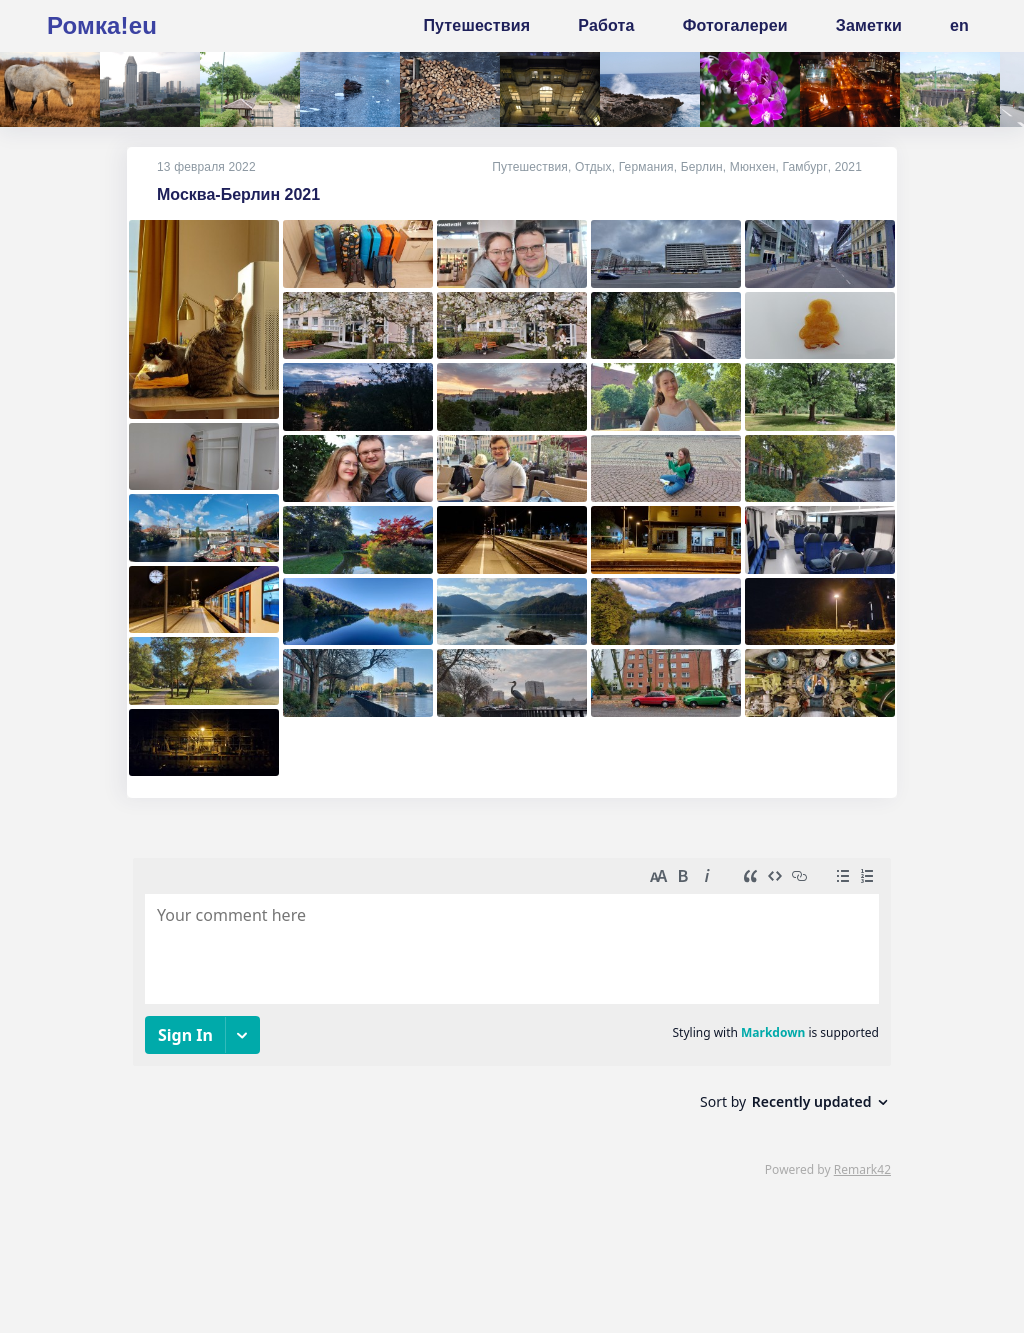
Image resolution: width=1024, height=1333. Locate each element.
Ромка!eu (102, 25)
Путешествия (531, 167)
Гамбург (806, 167)
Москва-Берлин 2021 (238, 194)
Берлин (703, 167)
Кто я (68, 1269)
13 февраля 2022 (206, 167)
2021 (848, 167)
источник (84, 1297)
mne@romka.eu (298, 1269)
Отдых (594, 167)
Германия (647, 167)
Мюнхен (754, 167)
